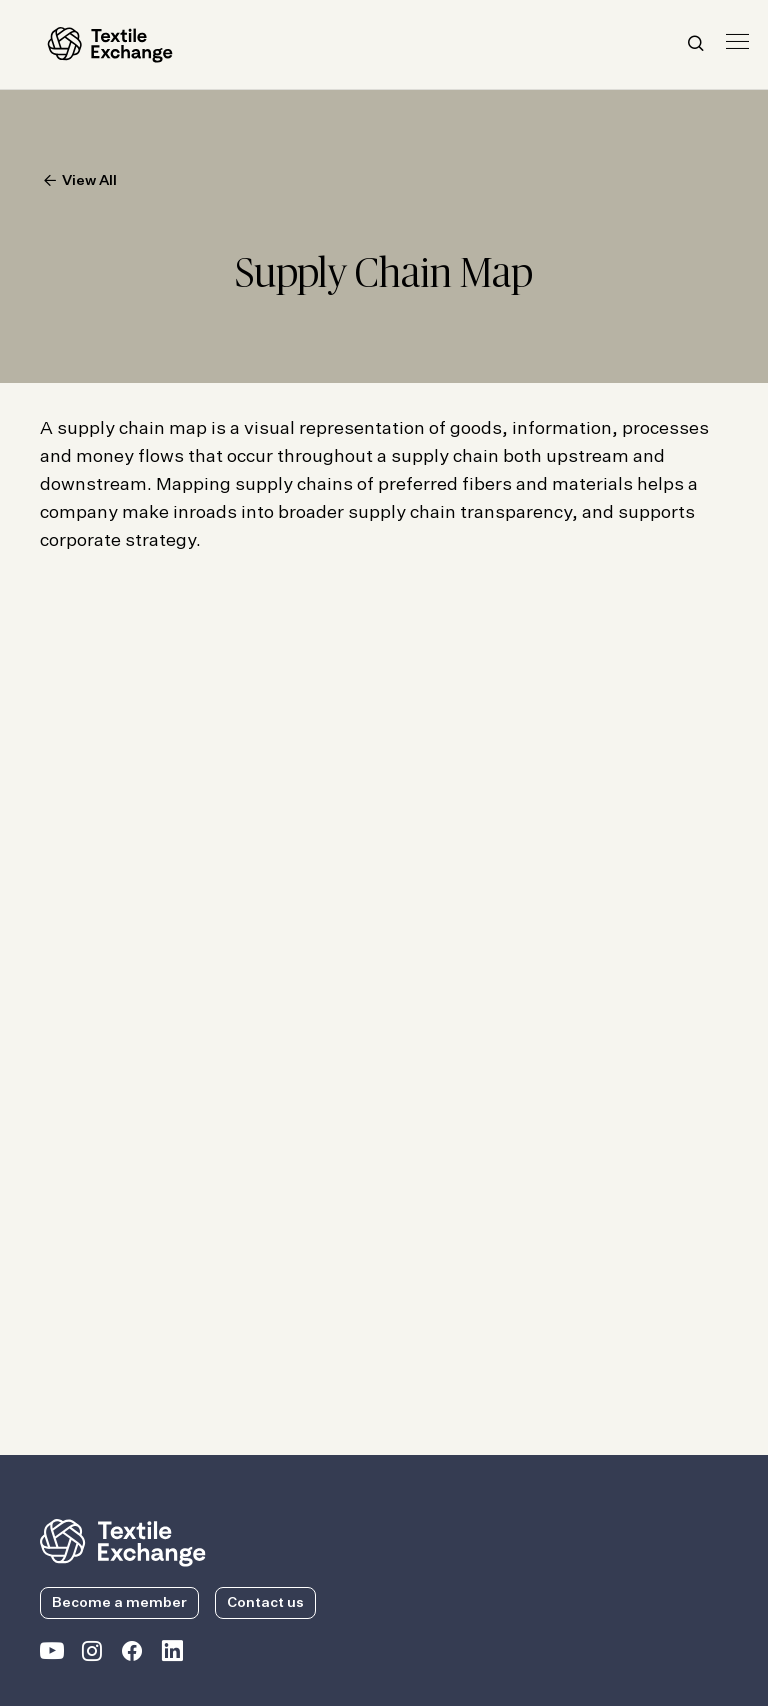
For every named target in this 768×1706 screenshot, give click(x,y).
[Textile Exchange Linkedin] (172, 1655)
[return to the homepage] (123, 1541)
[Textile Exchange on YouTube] (52, 1655)
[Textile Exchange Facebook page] (132, 1655)
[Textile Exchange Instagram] (92, 1655)
